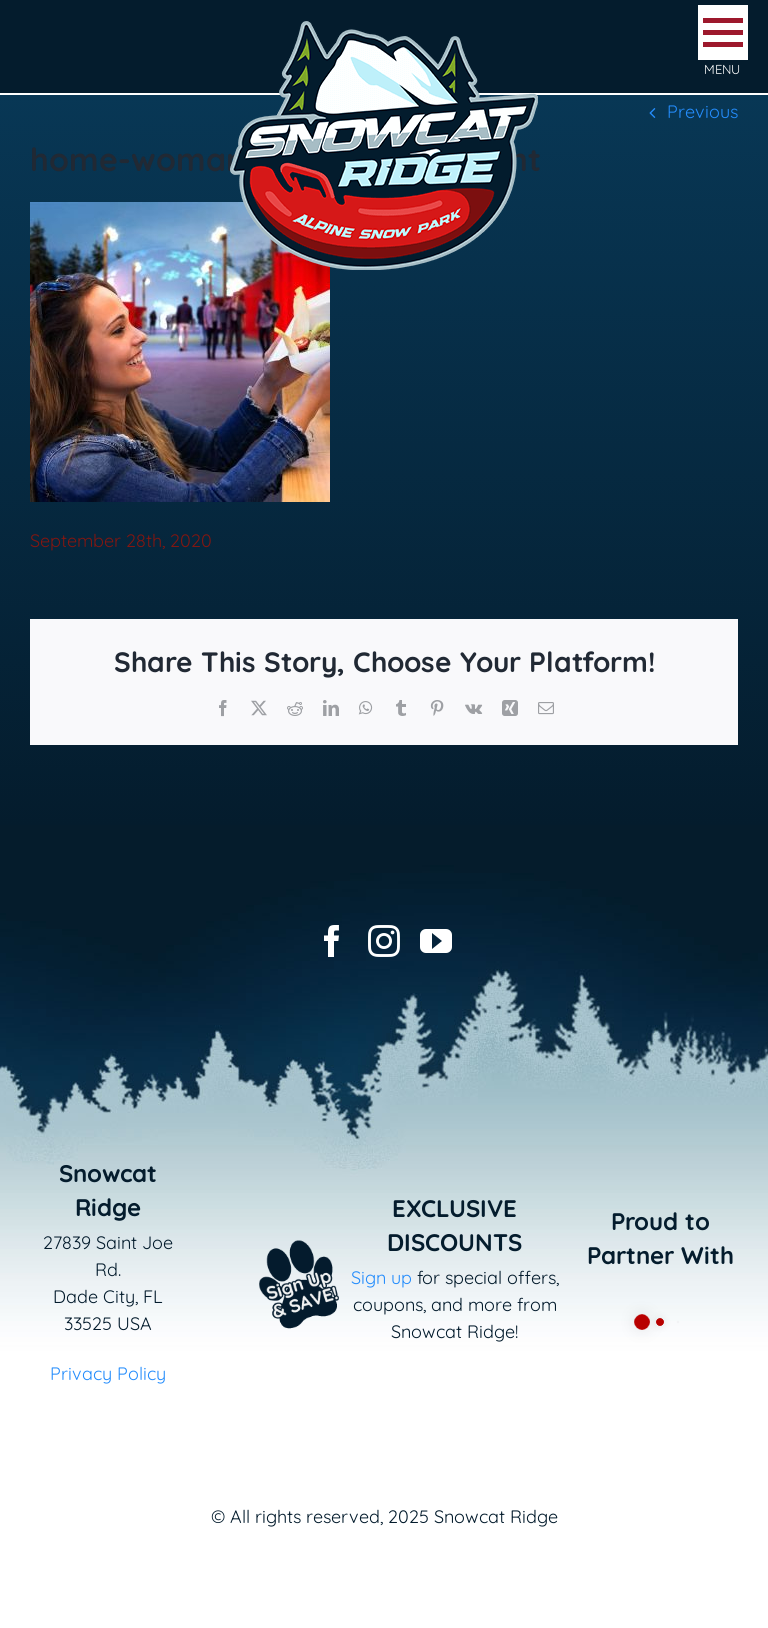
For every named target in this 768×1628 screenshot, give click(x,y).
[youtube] (436, 941)
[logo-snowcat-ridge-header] (384, 23)
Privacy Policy (108, 1373)
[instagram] (384, 941)
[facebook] (332, 941)
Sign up (381, 1277)
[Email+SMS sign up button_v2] (277, 1233)
